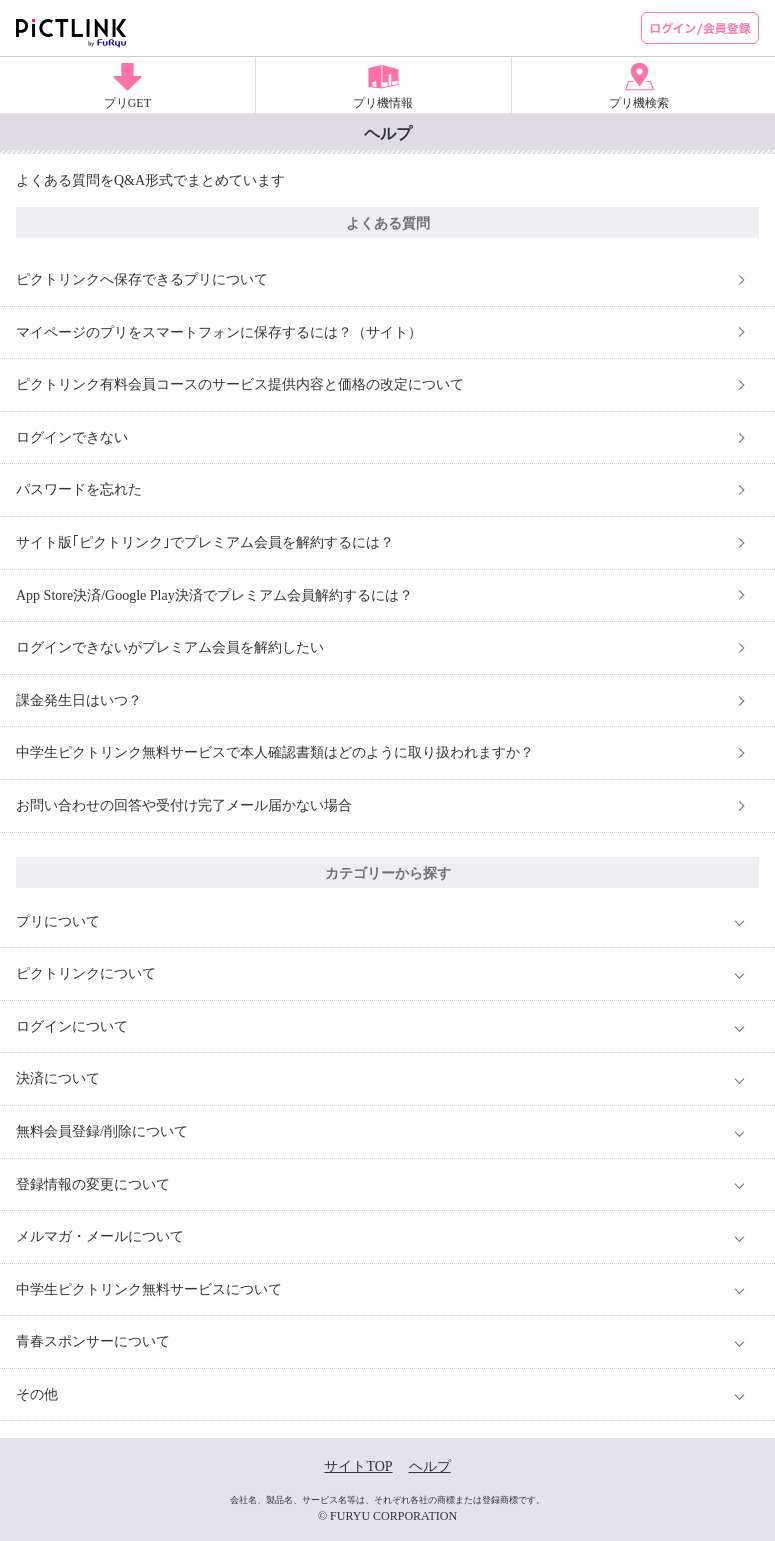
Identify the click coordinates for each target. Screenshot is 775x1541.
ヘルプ (430, 1466)
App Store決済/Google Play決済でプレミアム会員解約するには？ (214, 595)
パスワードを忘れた (79, 489)
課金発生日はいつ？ (79, 700)
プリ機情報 (383, 103)
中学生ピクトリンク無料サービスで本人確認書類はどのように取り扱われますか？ (275, 752)
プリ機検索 (639, 103)
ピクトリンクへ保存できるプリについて (142, 279)
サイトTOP (358, 1466)
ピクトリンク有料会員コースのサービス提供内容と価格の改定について (240, 384)
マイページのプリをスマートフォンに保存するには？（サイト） (219, 332)
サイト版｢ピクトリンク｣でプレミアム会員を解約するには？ (205, 542)
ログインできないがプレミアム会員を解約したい (170, 647)
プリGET (127, 103)
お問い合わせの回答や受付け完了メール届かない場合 (184, 805)
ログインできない (72, 437)
